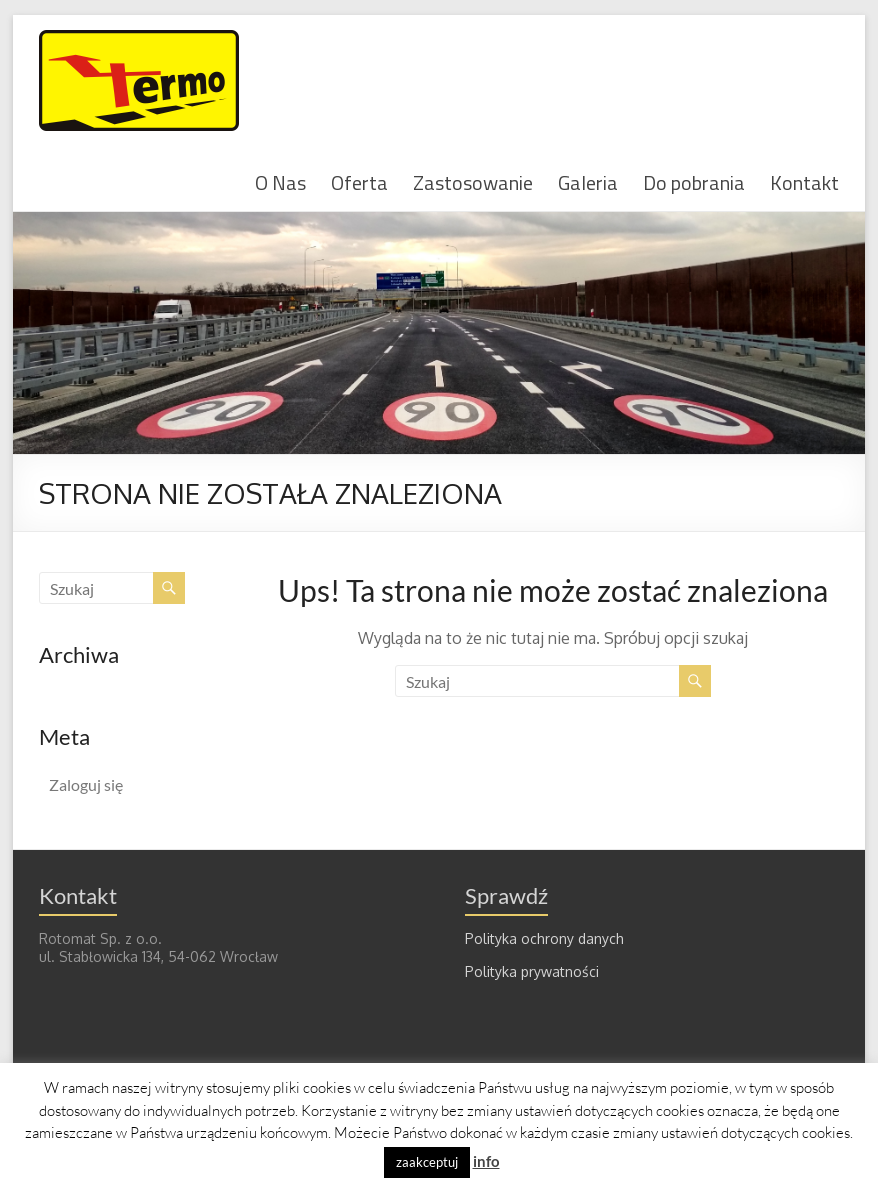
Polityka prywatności (532, 971)
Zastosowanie (473, 181)
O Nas (280, 181)
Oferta (359, 181)
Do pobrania (694, 181)
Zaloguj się (86, 784)
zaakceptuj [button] (427, 1162)
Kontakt (804, 181)
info (486, 1161)
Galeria (588, 181)
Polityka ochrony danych (544, 938)
